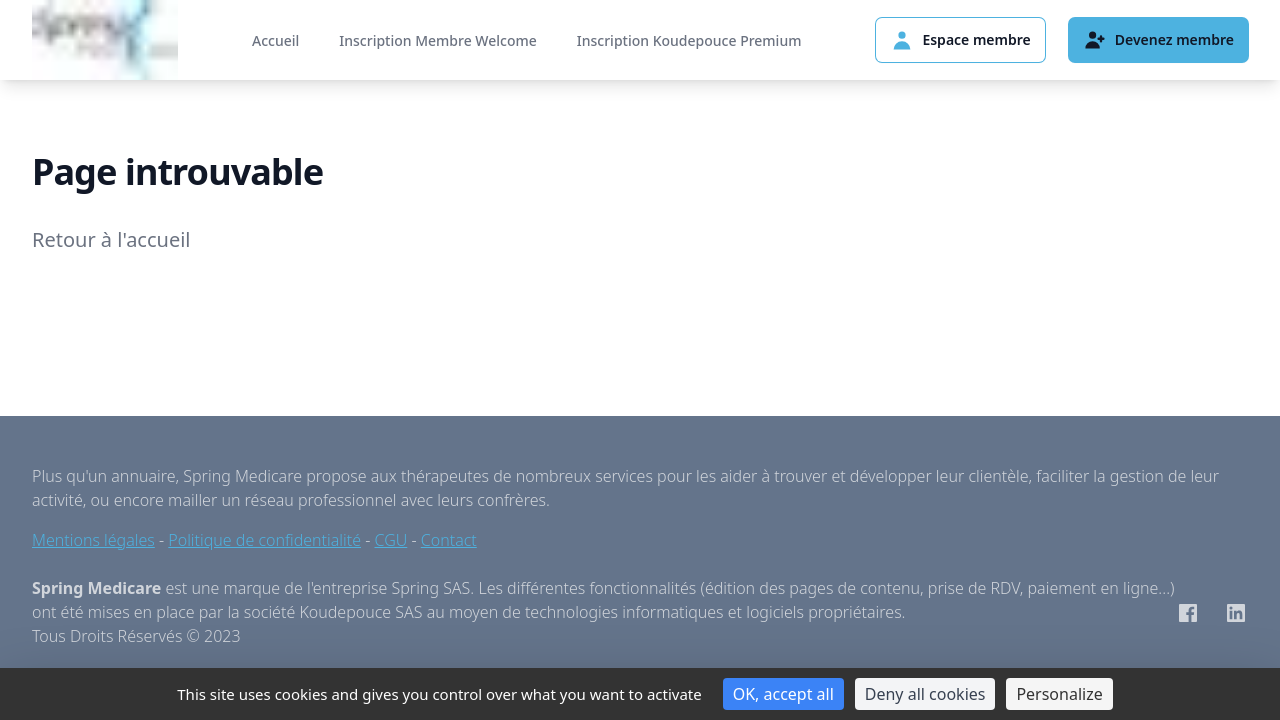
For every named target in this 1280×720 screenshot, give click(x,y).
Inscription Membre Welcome (437, 40)
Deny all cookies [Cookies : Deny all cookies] (925, 694)
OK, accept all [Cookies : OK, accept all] (783, 694)
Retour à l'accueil (111, 239)
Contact (449, 540)
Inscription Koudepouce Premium (689, 40)
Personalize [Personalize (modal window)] (1059, 694)
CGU (391, 540)
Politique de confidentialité (264, 540)
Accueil (275, 40)
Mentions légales (93, 540)
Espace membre (960, 40)
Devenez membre (1158, 40)
